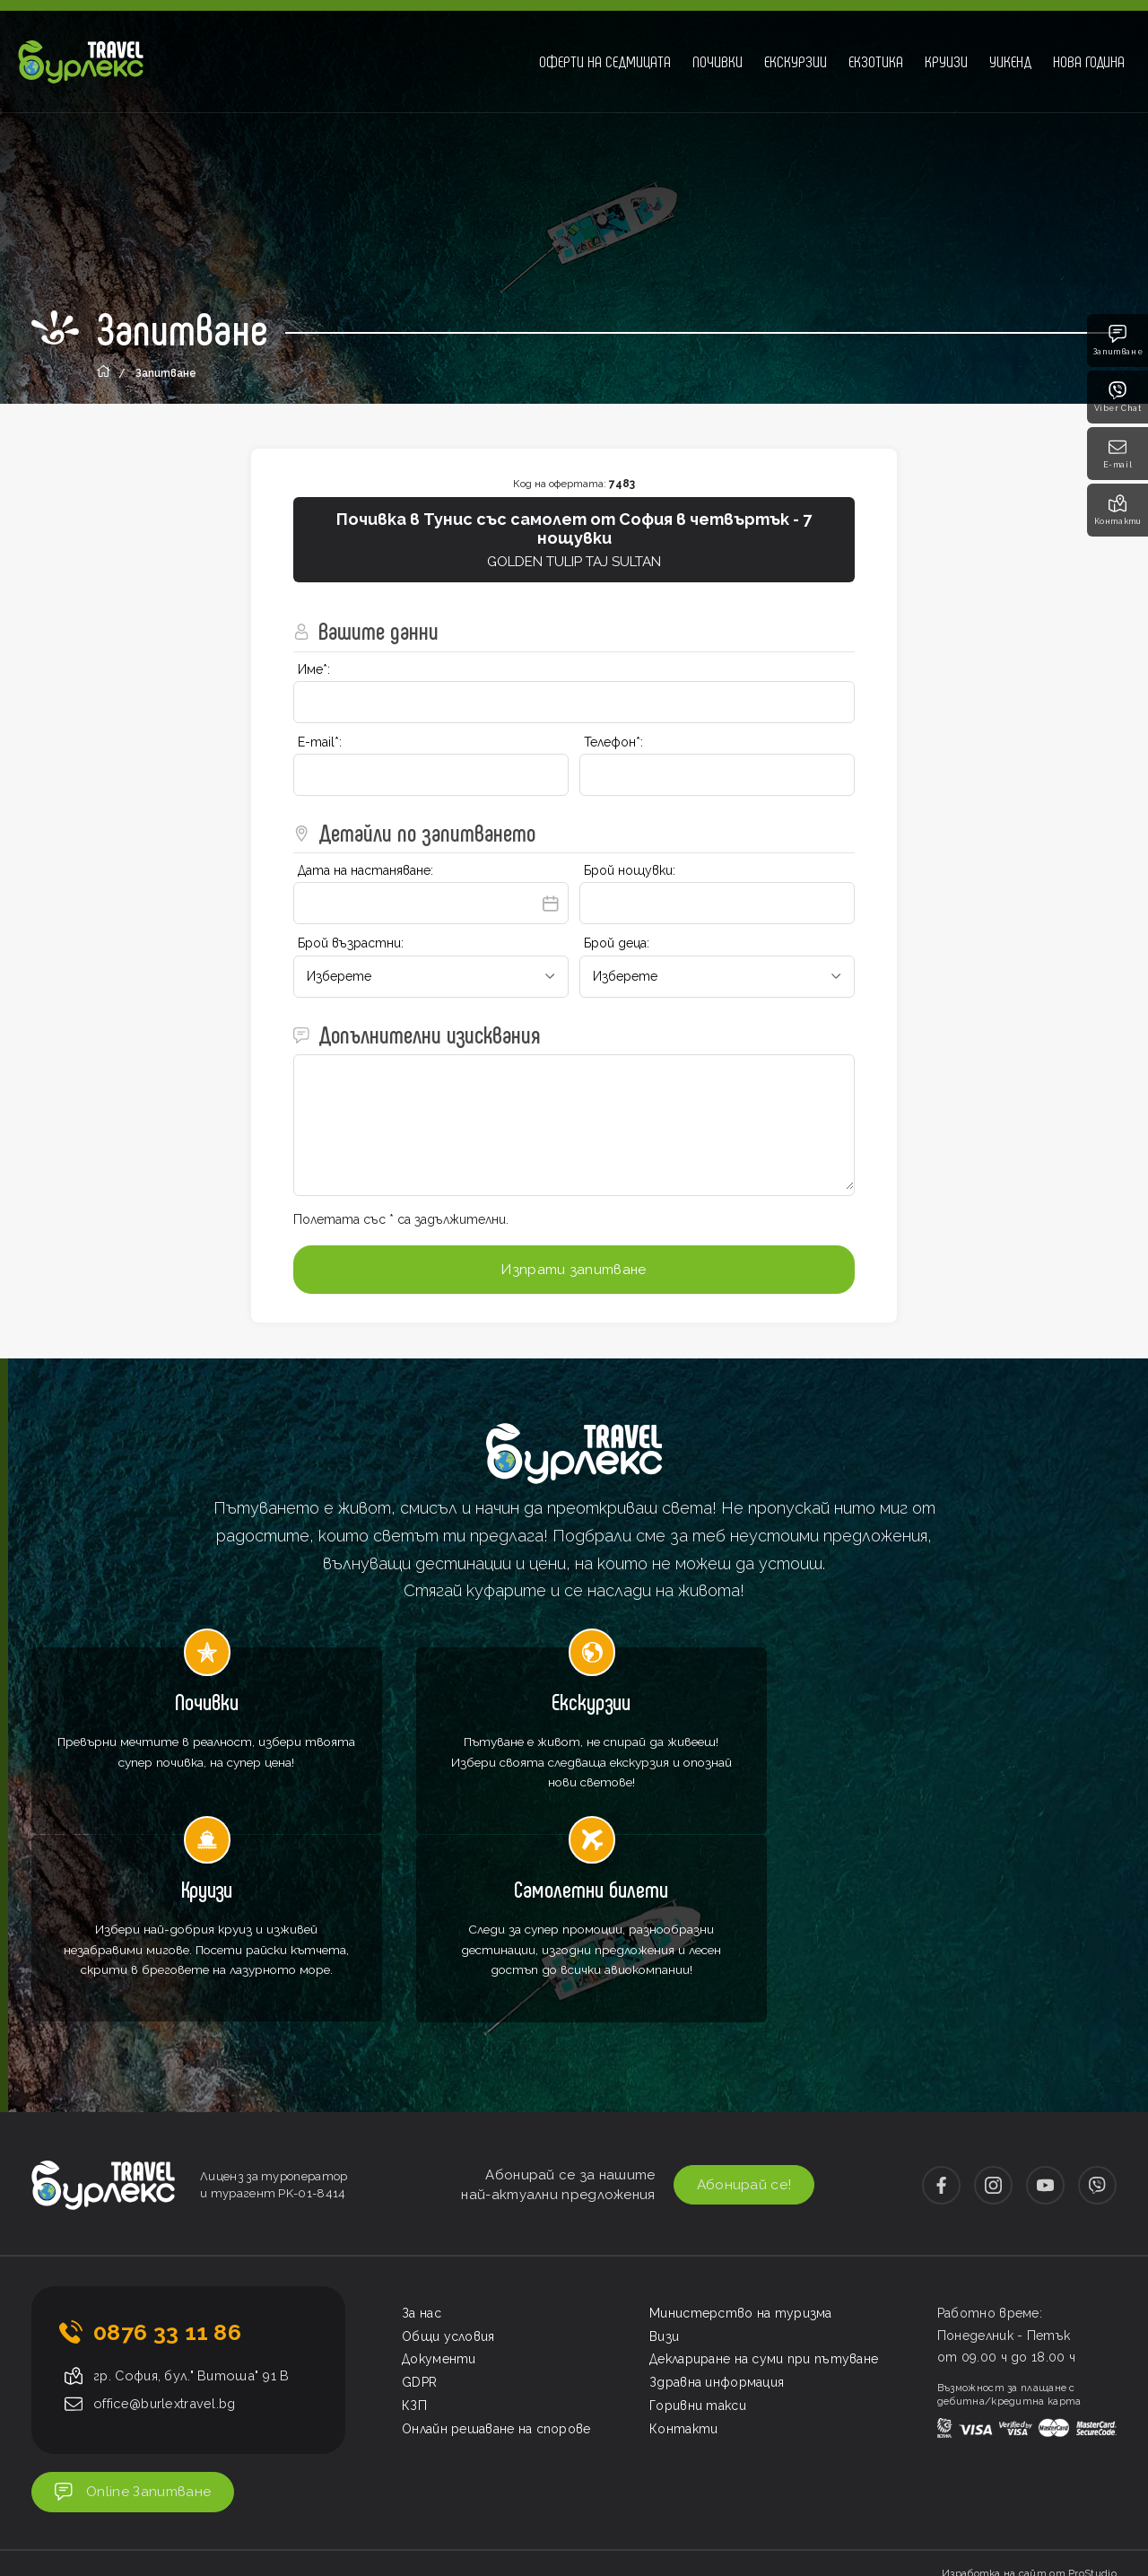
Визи (664, 2197)
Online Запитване (143, 2356)
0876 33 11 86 (167, 2193)
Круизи (946, 61)
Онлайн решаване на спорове (496, 2290)
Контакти (1118, 510)
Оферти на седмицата (605, 61)
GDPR (419, 2244)
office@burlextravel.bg (169, 2265)
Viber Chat (1118, 397)
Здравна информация (716, 2244)
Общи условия (448, 2197)
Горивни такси (697, 2267)
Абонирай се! (734, 2046)
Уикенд (1010, 61)
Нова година (1089, 61)
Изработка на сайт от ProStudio (1029, 2440)
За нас (421, 2175)
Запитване (1117, 340)
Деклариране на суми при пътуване (764, 2221)
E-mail (1118, 453)
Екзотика (875, 61)
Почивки (717, 61)
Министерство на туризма (740, 2175)
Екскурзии (795, 61)
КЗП (414, 2267)
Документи (439, 2221)
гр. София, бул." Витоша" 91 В (195, 2238)
